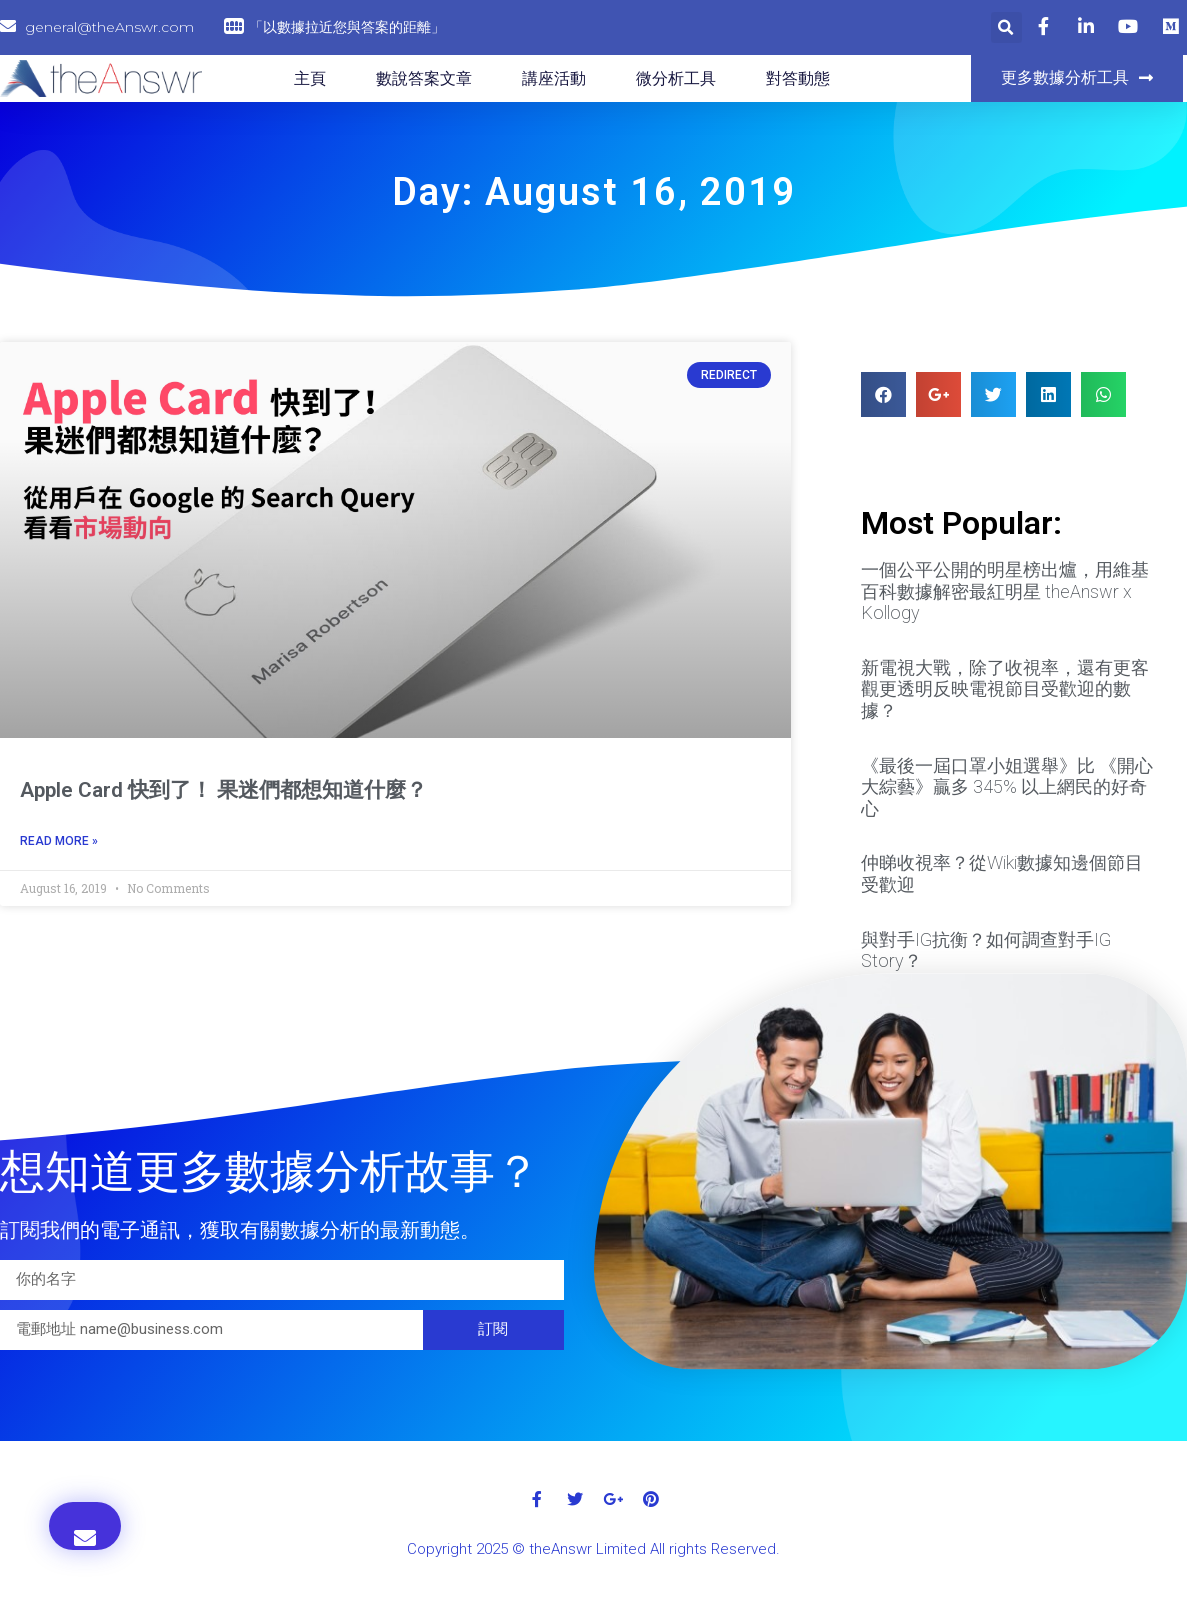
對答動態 (798, 78)
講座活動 (554, 78)
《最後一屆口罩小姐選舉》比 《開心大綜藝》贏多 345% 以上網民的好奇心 (1007, 787)
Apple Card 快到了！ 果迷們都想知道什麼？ (223, 790)
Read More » (59, 841)
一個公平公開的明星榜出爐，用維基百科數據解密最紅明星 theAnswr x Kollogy (1005, 591)
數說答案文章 (424, 78)
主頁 (310, 78)
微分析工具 (676, 78)
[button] (1077, 78)
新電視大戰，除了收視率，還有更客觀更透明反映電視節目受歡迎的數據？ (1005, 689)
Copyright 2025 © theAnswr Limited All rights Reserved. (593, 1549)
